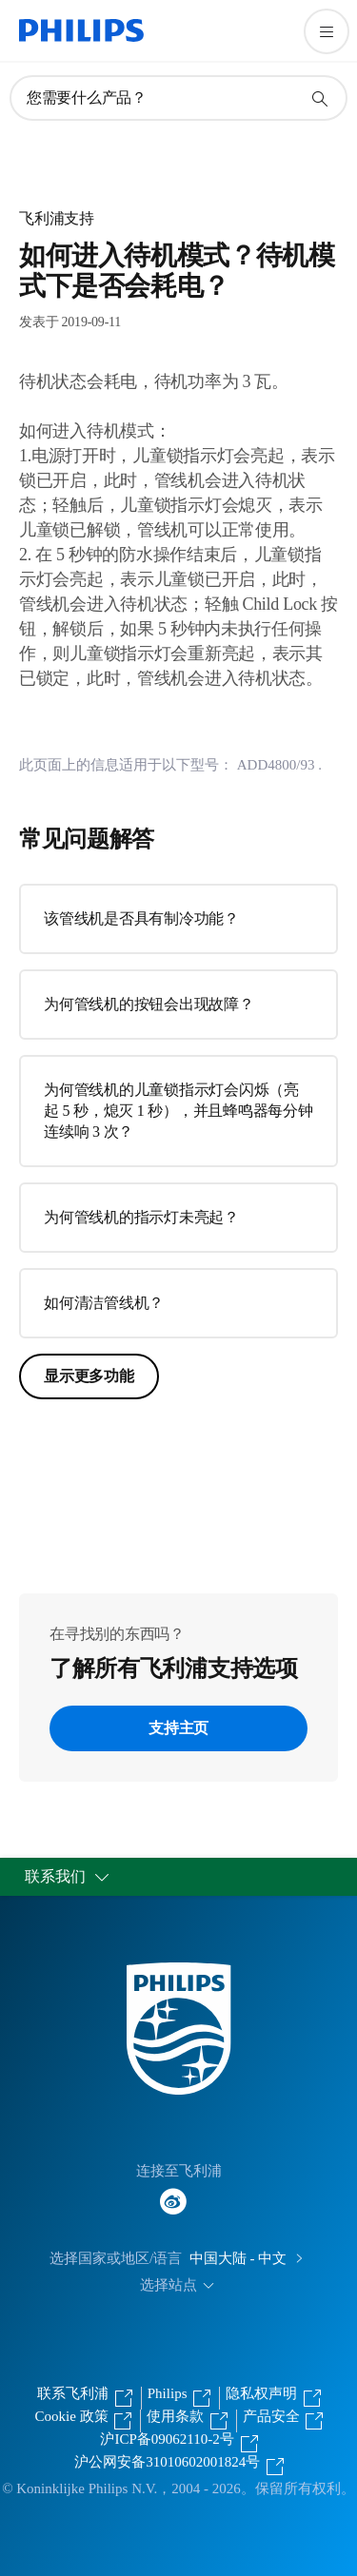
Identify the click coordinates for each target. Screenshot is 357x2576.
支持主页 (178, 1728)
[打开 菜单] (326, 31)
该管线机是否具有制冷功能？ (141, 918)
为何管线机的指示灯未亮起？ (141, 1217)
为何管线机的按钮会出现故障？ (149, 1004)
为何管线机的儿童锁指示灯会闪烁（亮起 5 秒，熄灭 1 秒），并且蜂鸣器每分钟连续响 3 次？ (178, 1111)
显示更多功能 (89, 1376)
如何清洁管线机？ (104, 1303)
